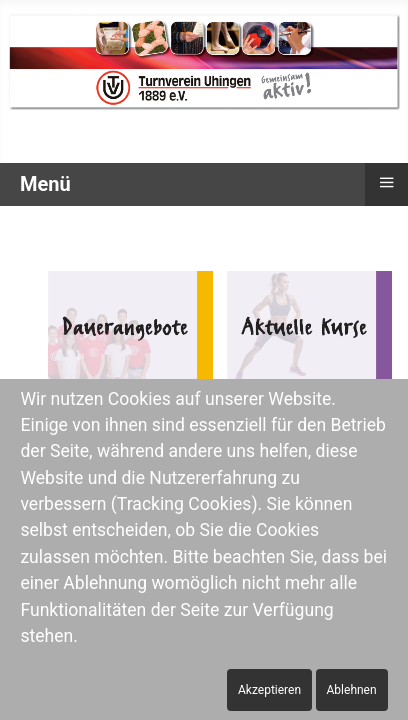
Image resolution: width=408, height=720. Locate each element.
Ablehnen (352, 690)
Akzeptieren (269, 690)
